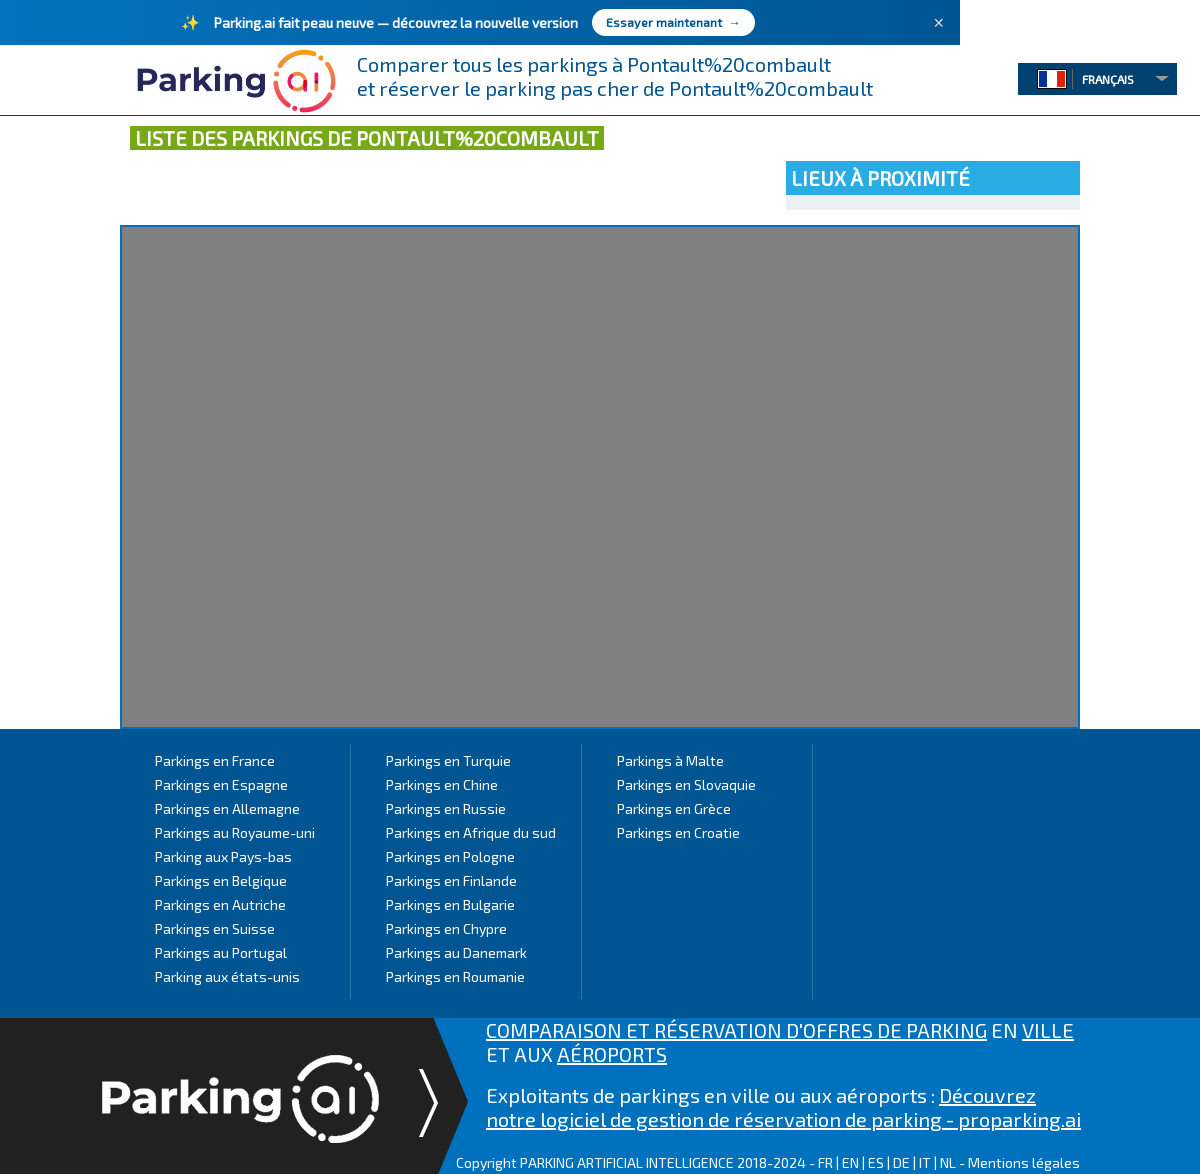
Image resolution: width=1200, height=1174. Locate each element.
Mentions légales (1024, 1162)
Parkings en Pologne (450, 856)
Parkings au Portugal (221, 952)
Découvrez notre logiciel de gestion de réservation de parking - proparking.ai (783, 1107)
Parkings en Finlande (451, 880)
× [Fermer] (938, 23)
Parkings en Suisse (215, 928)
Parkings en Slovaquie (686, 784)
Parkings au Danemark (456, 952)
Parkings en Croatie (678, 832)
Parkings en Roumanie (455, 976)
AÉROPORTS (612, 1054)
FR (825, 1162)
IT (925, 1162)
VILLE (1048, 1030)
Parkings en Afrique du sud (471, 832)
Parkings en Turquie (448, 760)
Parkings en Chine (442, 784)
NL (948, 1162)
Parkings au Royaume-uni (235, 832)
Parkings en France (215, 760)
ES (876, 1162)
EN (850, 1162)
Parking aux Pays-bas (223, 856)
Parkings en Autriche (220, 904)
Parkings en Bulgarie (450, 904)
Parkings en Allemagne (227, 808)
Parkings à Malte (670, 760)
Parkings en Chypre (446, 928)
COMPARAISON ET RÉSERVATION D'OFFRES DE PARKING (736, 1030)
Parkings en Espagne (221, 784)
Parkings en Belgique (221, 880)
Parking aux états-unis (227, 976)
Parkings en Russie (446, 808)
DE (901, 1162)
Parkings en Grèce (674, 808)
